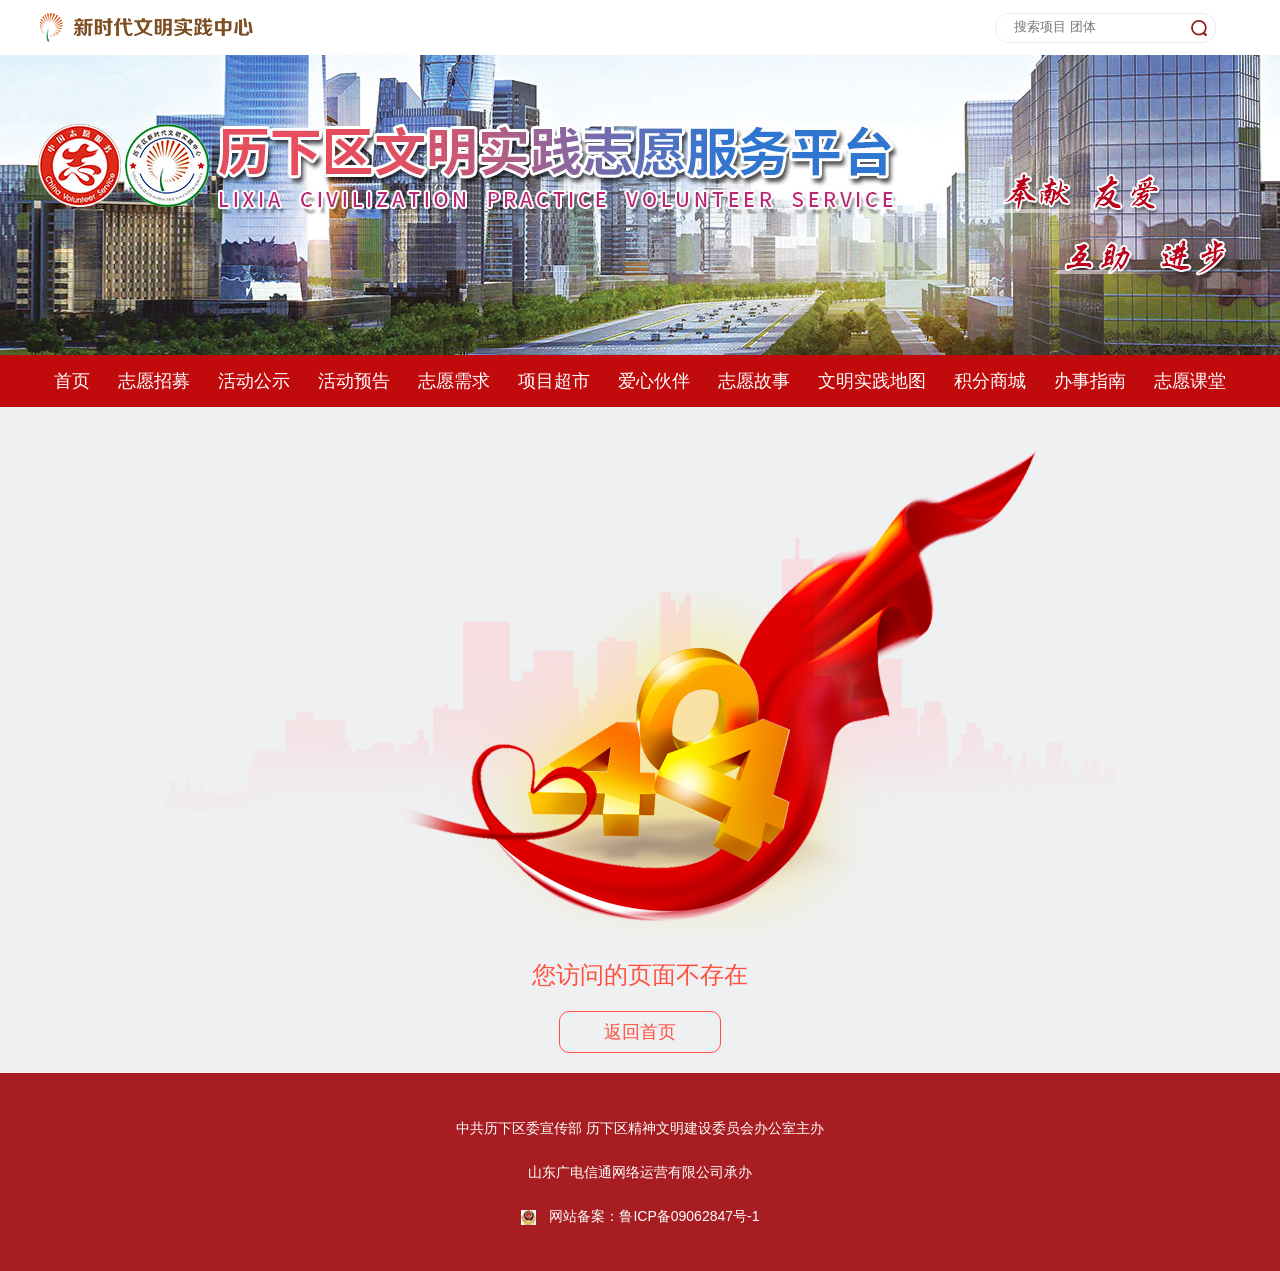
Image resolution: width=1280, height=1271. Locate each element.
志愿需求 (454, 381)
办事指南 (1090, 381)
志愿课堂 (1190, 381)
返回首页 (640, 1032)
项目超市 (554, 381)
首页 (72, 381)
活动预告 (354, 381)
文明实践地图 (872, 381)
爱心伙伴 (654, 381)
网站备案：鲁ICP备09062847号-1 (654, 1216)
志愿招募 (154, 381)
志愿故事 (754, 381)
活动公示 (254, 381)
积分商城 (990, 381)
